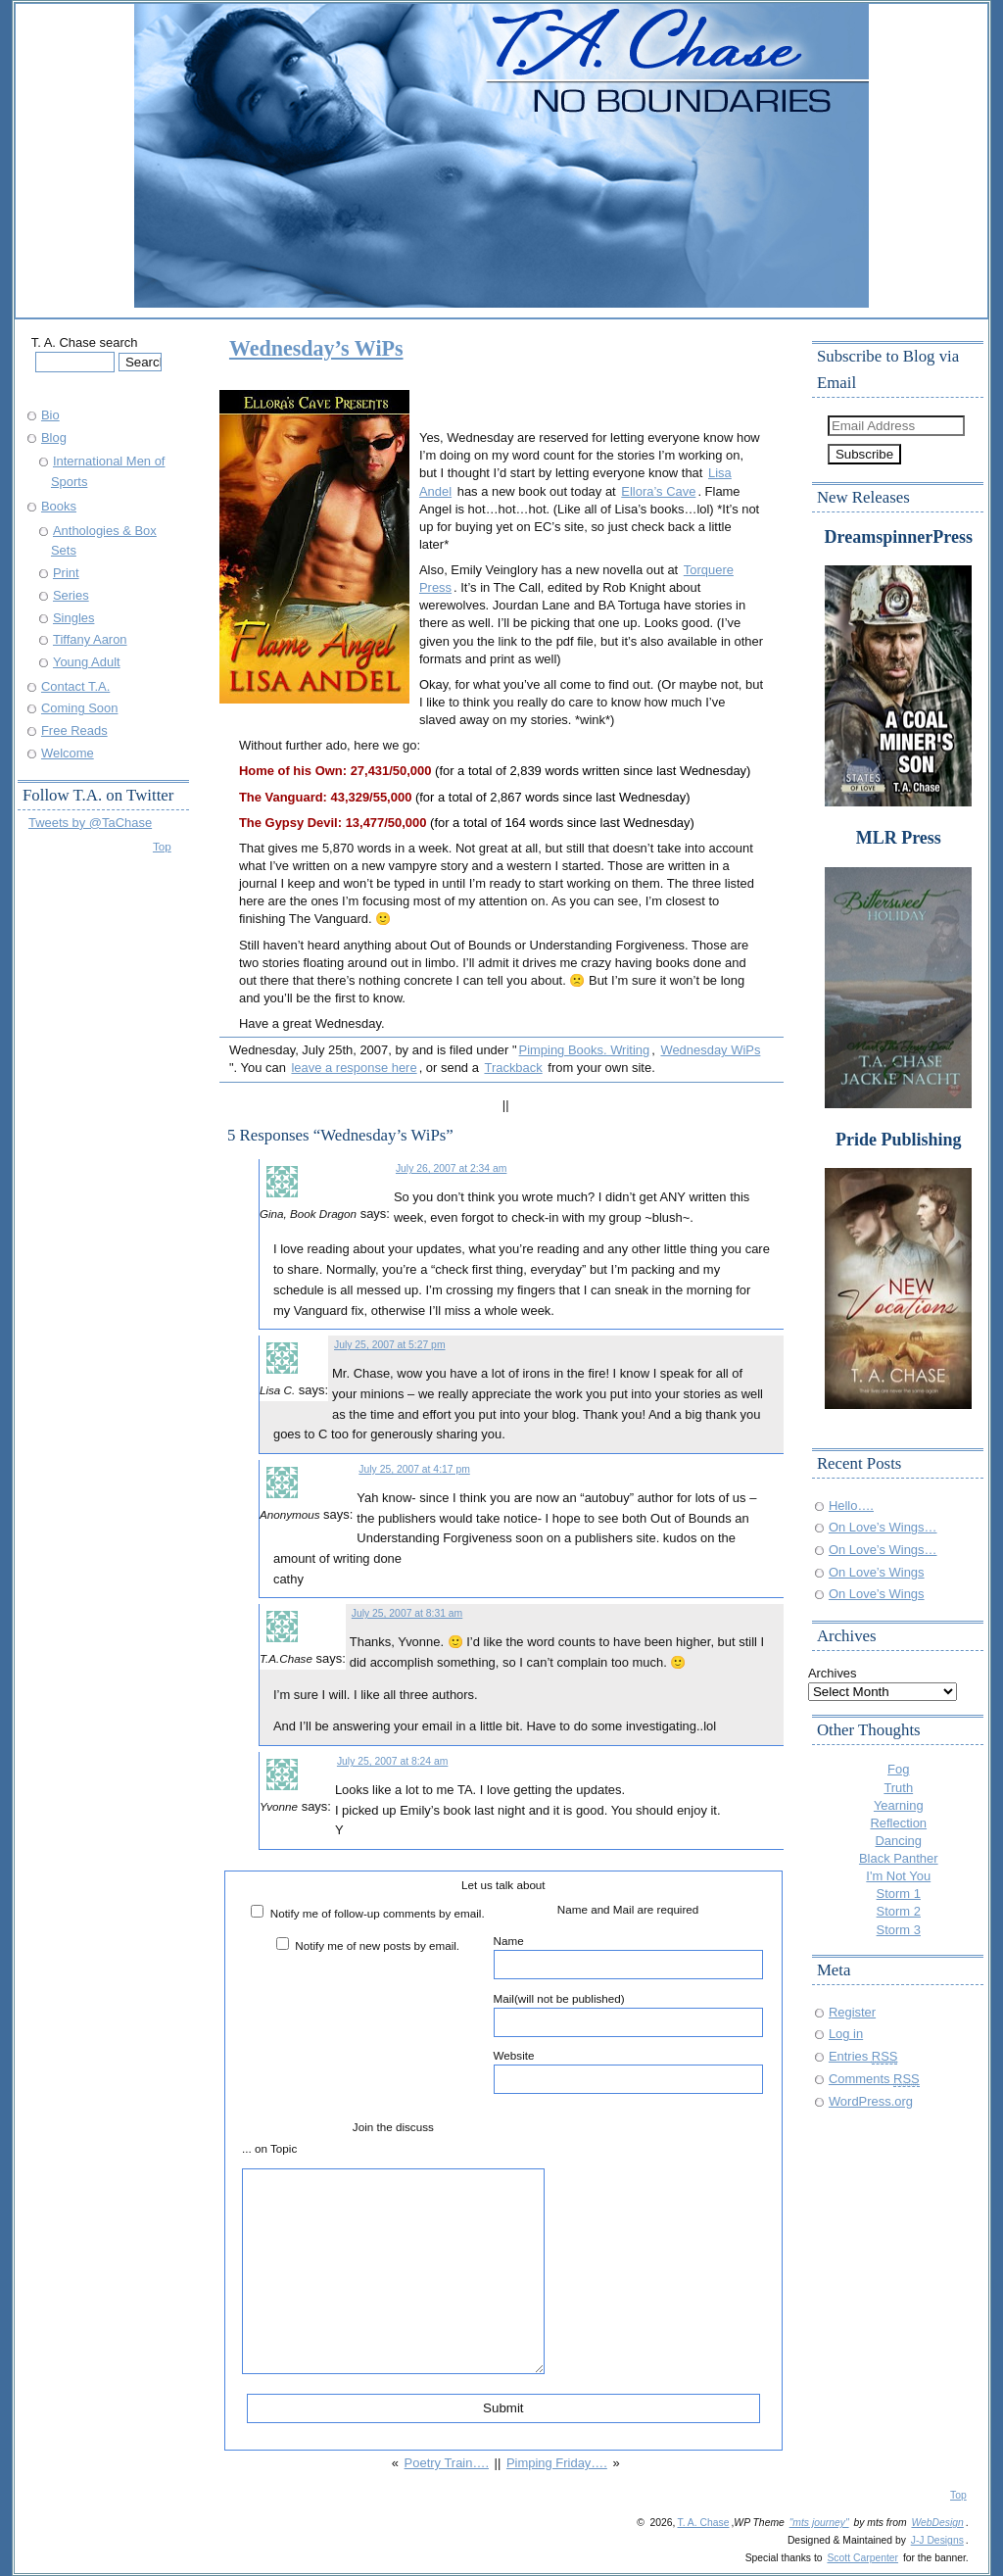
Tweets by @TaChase (90, 822)
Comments (874, 2078)
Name (628, 1956)
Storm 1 (899, 1893)
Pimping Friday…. (556, 2462)
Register (852, 2012)
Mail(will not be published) (628, 2014)
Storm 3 (899, 1929)
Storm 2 (899, 1911)
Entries (863, 2056)
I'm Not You (898, 1876)
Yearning (899, 1805)
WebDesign (937, 2522)
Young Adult (86, 662)
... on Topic (269, 2148)
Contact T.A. (75, 686)
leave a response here (353, 1067)
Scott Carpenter (862, 2557)
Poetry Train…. (447, 2462)
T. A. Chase (703, 2522)
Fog (898, 1769)
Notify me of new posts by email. (377, 1945)
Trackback (513, 1067)
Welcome (67, 753)
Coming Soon (79, 708)
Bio (50, 415)
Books (58, 506)
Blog (54, 437)
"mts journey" (819, 2522)
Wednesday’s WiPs (316, 348)
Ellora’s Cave (658, 491)
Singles (73, 617)
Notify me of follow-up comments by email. (377, 1913)
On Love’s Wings (877, 1572)
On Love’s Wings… (883, 1527)
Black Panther (898, 1858)
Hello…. (851, 1505)
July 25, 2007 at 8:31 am (407, 1613)
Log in (846, 2033)
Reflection (898, 1823)
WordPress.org (871, 2101)
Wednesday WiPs (710, 1050)
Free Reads (74, 730)
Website (628, 2071)
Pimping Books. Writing (584, 1050)
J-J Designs (937, 2540)
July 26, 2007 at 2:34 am (451, 1168)
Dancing (899, 1840)
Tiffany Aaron (90, 639)
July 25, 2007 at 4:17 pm (413, 1469)
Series (71, 595)
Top (162, 846)
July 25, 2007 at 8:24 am (392, 1761)
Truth (898, 1787)
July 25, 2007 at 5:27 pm (389, 1344)
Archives (832, 1673)
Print (66, 572)
